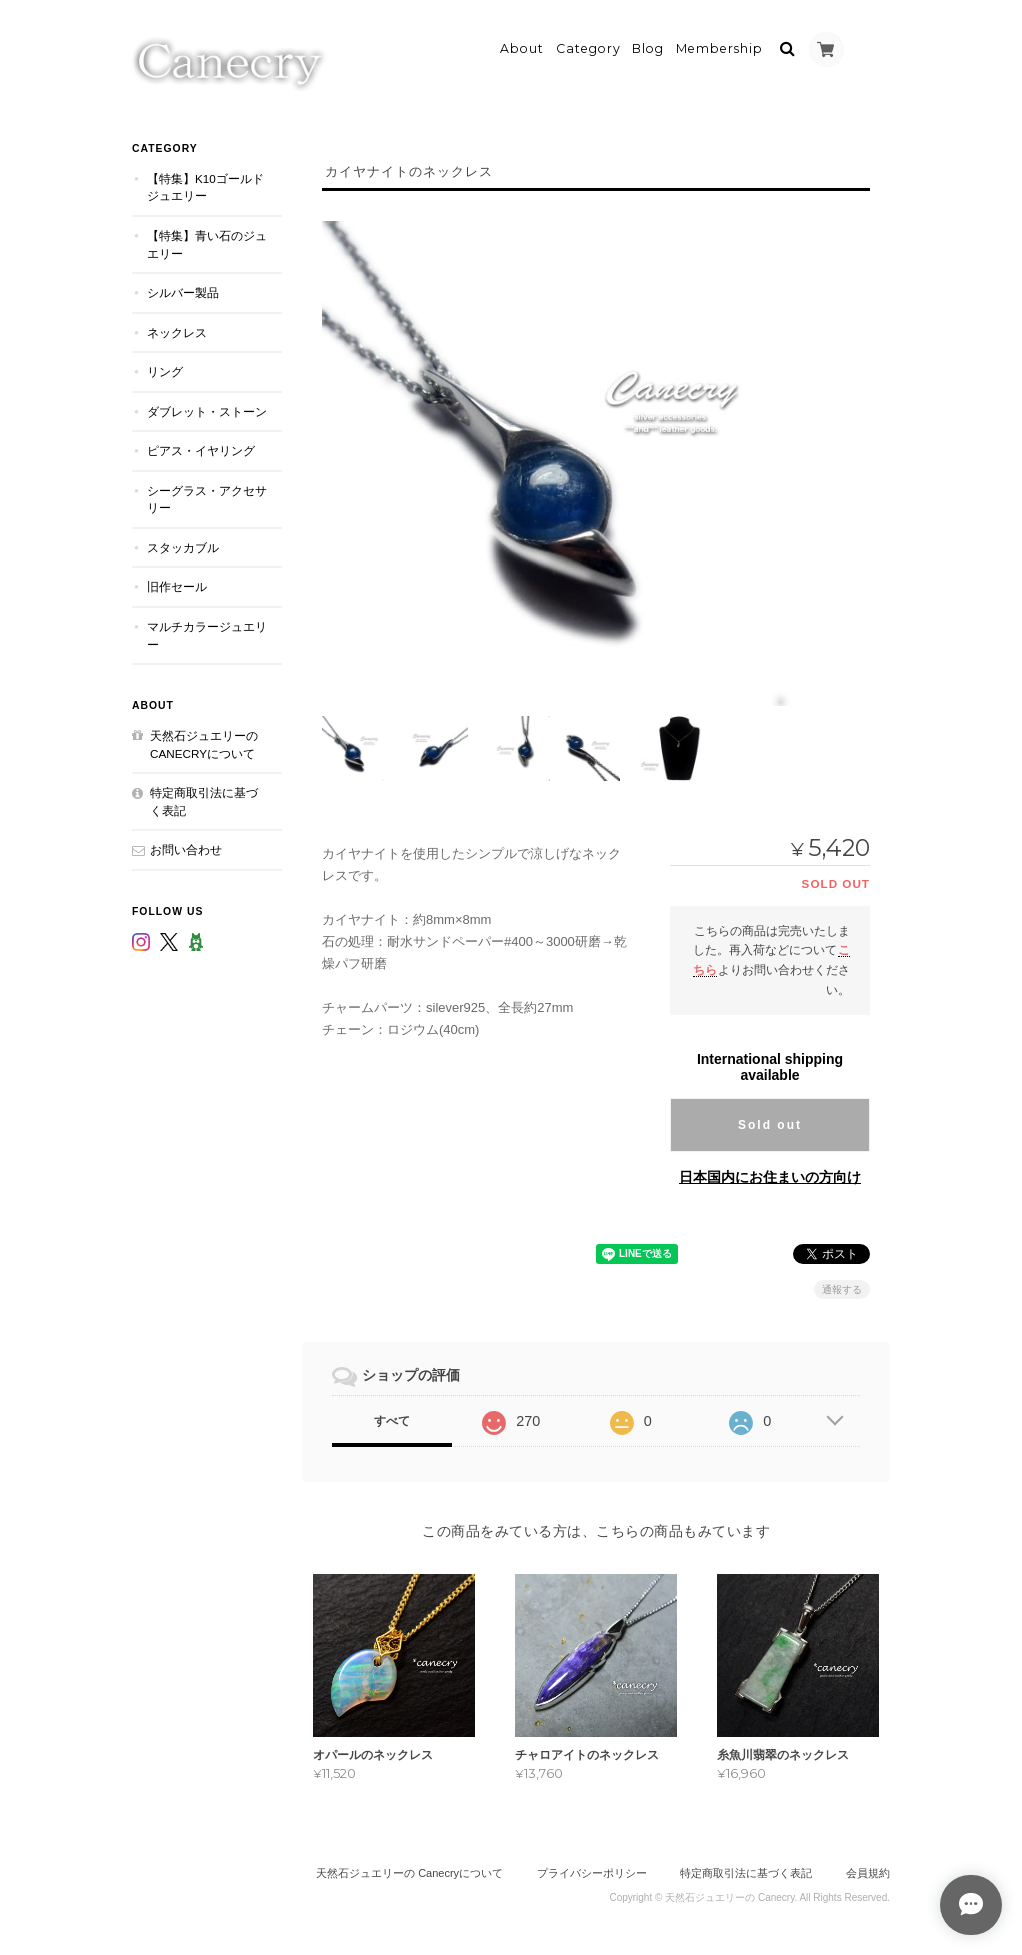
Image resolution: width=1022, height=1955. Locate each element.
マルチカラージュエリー (207, 633)
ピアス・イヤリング (201, 448)
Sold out (770, 1123)
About (522, 46)
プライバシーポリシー (592, 1872)
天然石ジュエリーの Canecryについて (204, 742)
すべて (392, 1419)
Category (588, 46)
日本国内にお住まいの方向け (770, 1175)
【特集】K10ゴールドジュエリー (205, 185)
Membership (719, 46)
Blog (648, 46)
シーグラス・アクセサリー (207, 497)
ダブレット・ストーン (207, 409)
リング (165, 369)
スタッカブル (183, 545)
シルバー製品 (183, 290)
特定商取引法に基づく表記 (204, 799)
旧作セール (177, 584)
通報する (842, 1287)
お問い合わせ (186, 847)
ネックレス (177, 329)
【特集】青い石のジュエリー (207, 242)
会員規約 (868, 1872)
